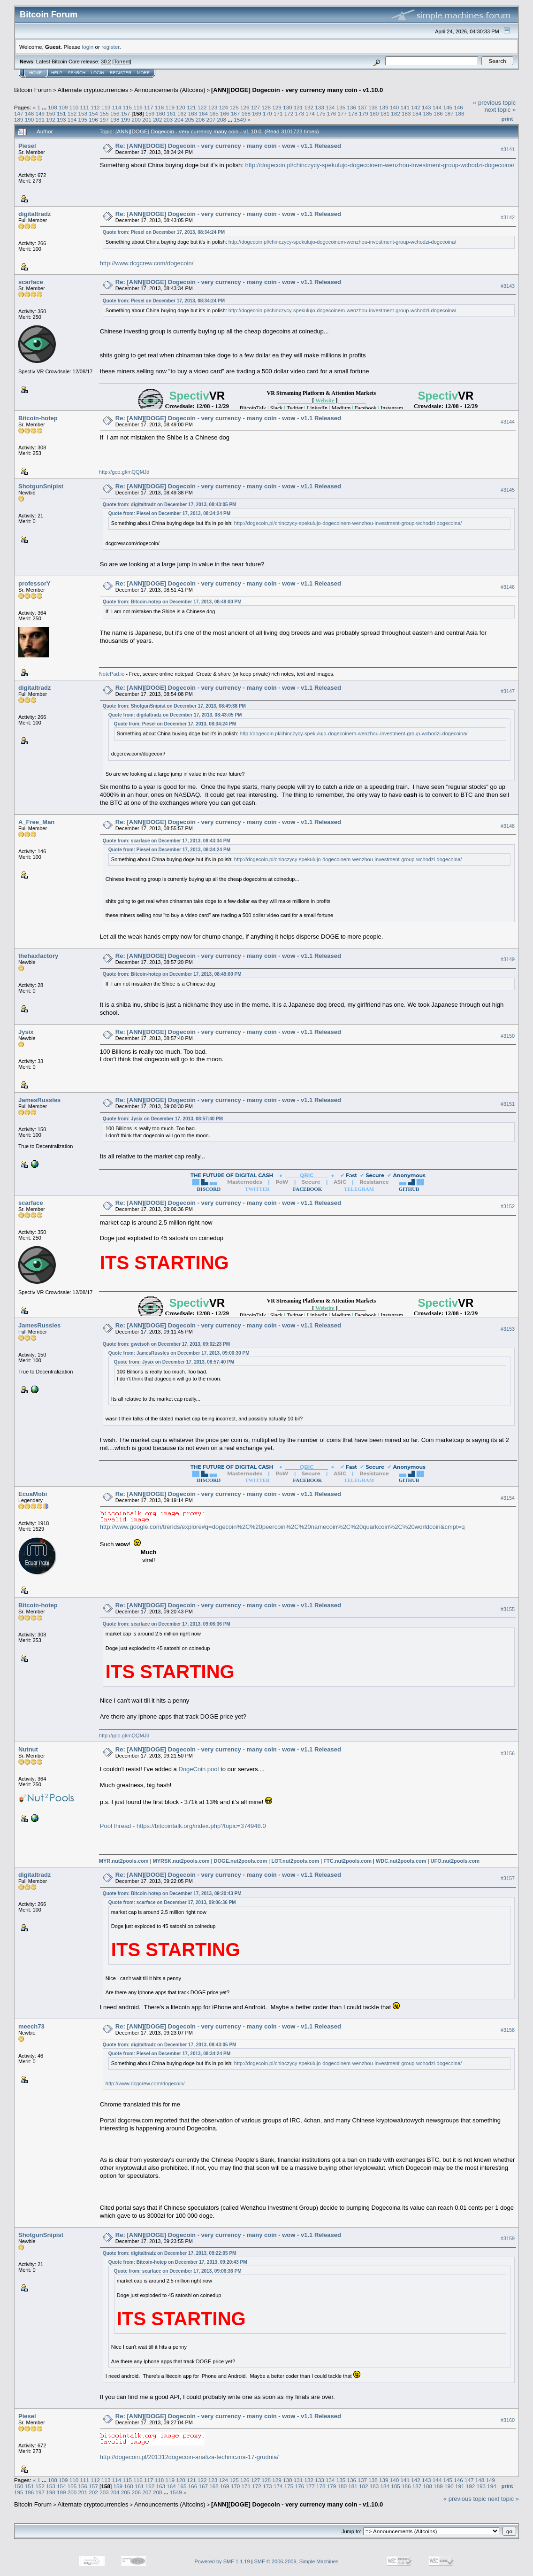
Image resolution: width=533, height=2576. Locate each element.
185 (428, 113)
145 (448, 107)
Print (507, 119)
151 (61, 113)
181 (385, 113)
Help (56, 72)
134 (330, 107)
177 (342, 113)
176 (331, 113)
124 (223, 107)
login (88, 47)
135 (341, 107)
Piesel (27, 145)
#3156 (508, 1753)
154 (93, 113)
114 (117, 107)
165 (214, 113)
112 (95, 107)
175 (321, 113)
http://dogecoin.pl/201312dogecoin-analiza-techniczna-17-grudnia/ (189, 2456)
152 (72, 113)
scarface (30, 281)
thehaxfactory (38, 955)
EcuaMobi (32, 1493)
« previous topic (494, 102)
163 (193, 113)
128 (266, 107)
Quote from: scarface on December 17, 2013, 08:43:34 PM (166, 840)
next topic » (500, 109)
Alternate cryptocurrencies (93, 89)
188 (459, 113)
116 (138, 107)
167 (235, 113)
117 (148, 107)
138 (373, 107)
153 (83, 113)
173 (299, 113)
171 (278, 113)
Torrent (122, 61)
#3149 (508, 959)
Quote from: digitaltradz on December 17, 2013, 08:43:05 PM (169, 504)
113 (106, 107)
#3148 (508, 826)
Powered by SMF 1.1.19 (222, 2561)
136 (352, 107)
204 (178, 119)
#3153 (508, 1329)
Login (97, 72)
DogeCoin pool (198, 1769)
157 (125, 113)
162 (182, 113)
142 (415, 107)
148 (29, 113)
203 (168, 119)
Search (77, 72)
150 (50, 113)
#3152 (508, 1207)
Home (35, 72)
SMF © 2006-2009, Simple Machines (296, 2561)
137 (362, 107)
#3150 (508, 1036)
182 (395, 113)
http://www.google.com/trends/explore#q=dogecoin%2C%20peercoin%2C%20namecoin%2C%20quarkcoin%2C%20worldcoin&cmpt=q (282, 1526)
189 (18, 119)
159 (150, 113)
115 (127, 107)
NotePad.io (111, 674)
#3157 (508, 1879)
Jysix (26, 1031)
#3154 (508, 1498)
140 (394, 107)
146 (458, 107)
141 (405, 107)
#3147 (508, 691)
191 (40, 119)
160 (160, 113)
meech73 (31, 2026)
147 (18, 113)
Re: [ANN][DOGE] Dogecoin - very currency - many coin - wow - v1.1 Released (228, 145)
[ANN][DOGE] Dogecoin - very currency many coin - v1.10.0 (297, 89)
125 (234, 107)
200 (136, 119)
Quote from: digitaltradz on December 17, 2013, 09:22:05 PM (169, 2253)
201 (147, 119)
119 (170, 107)
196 (93, 119)
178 (353, 113)
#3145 (508, 490)
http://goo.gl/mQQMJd (124, 472)
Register (120, 72)
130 (287, 107)
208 (222, 119)
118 (159, 107)
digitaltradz (34, 213)
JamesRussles (39, 1099)
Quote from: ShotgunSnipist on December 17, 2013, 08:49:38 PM (174, 706)
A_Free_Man (36, 821)
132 (309, 107)
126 (245, 107)
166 (224, 113)
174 (310, 113)
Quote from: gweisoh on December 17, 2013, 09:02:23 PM (166, 1344)
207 (211, 119)
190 (29, 119)
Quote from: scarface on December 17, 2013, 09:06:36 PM (166, 1624)
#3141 (508, 149)
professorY (34, 583)
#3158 (508, 2030)
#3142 (508, 217)
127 (255, 107)
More (143, 72)
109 (63, 107)
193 (61, 119)
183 (406, 113)
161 (171, 113)
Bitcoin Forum (33, 89)
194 (72, 119)
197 (104, 119)
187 (449, 113)
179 (363, 113)
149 (40, 113)
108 (52, 107)
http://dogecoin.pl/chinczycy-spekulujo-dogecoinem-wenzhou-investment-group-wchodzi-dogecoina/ (380, 165)
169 (256, 113)
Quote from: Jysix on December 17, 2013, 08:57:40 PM (163, 1118)
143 (426, 107)
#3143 (508, 286)
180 (374, 113)
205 (189, 119)
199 (125, 119)
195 (83, 119)
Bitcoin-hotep (38, 418)
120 (180, 107)
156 (115, 113)
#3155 (508, 1609)
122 (202, 107)
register (110, 47)
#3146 (508, 587)
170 (267, 113)
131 (298, 107)
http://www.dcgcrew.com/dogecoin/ (146, 263)
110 (74, 107)
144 (437, 107)
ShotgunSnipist (40, 486)
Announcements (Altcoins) (170, 89)
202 (157, 119)
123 (213, 107)
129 (277, 107)
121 (191, 107)
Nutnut (28, 1749)
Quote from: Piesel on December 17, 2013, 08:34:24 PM (164, 232)
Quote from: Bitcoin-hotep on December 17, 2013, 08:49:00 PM (172, 601)
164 (203, 113)
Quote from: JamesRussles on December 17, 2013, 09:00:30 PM (179, 1353)
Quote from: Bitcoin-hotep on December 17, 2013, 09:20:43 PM (172, 1893)
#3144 (508, 421)
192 (50, 119)
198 (115, 119)
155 (104, 113)
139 (383, 107)
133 (319, 107)
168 (246, 113)
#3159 (508, 2238)
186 (438, 113)
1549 (240, 119)
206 (200, 119)
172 (289, 113)
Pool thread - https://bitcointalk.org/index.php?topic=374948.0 (183, 1825)
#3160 (508, 2420)
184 (417, 113)
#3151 (508, 1104)
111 (84, 107)
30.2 (106, 61)
